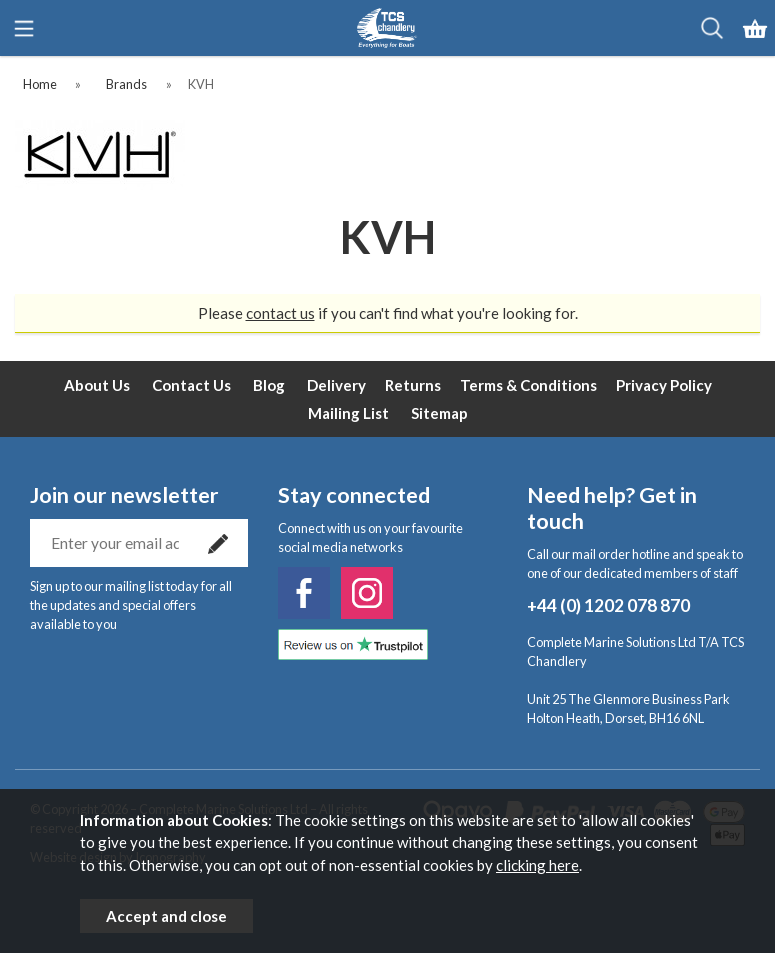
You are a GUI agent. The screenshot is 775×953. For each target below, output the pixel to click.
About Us (97, 385)
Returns (413, 385)
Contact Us (191, 385)
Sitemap (439, 413)
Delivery (336, 385)
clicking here (537, 865)
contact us (280, 313)
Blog (269, 385)
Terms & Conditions (528, 385)
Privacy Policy (664, 385)
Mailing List (348, 413)
